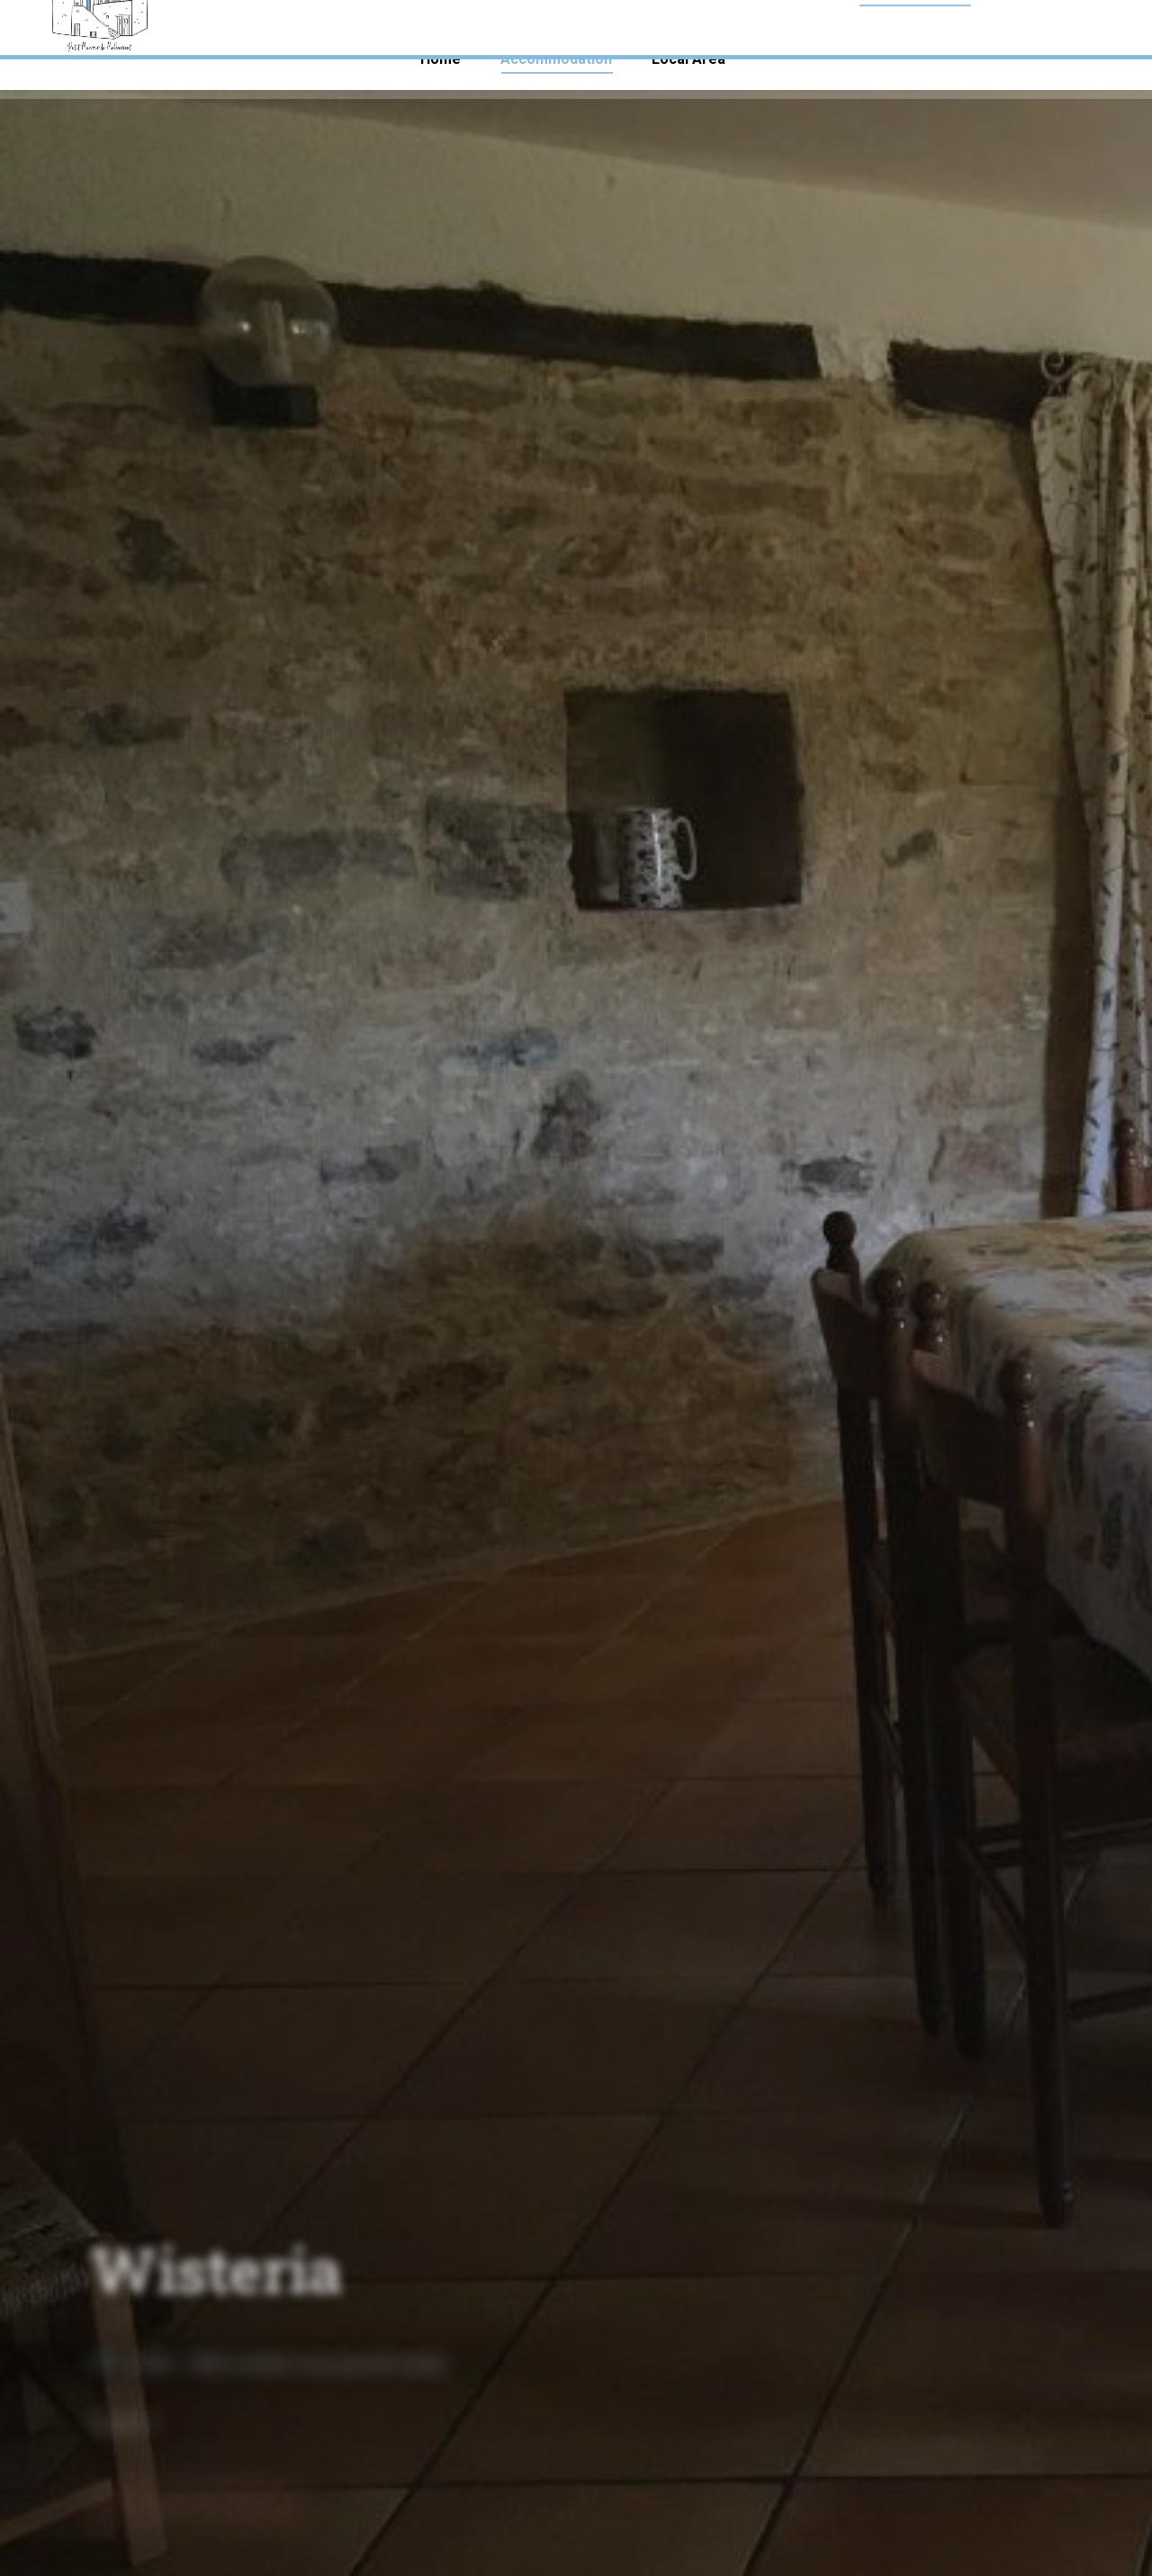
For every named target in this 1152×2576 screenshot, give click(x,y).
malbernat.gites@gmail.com (1017, 25)
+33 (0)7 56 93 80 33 (115, 25)
